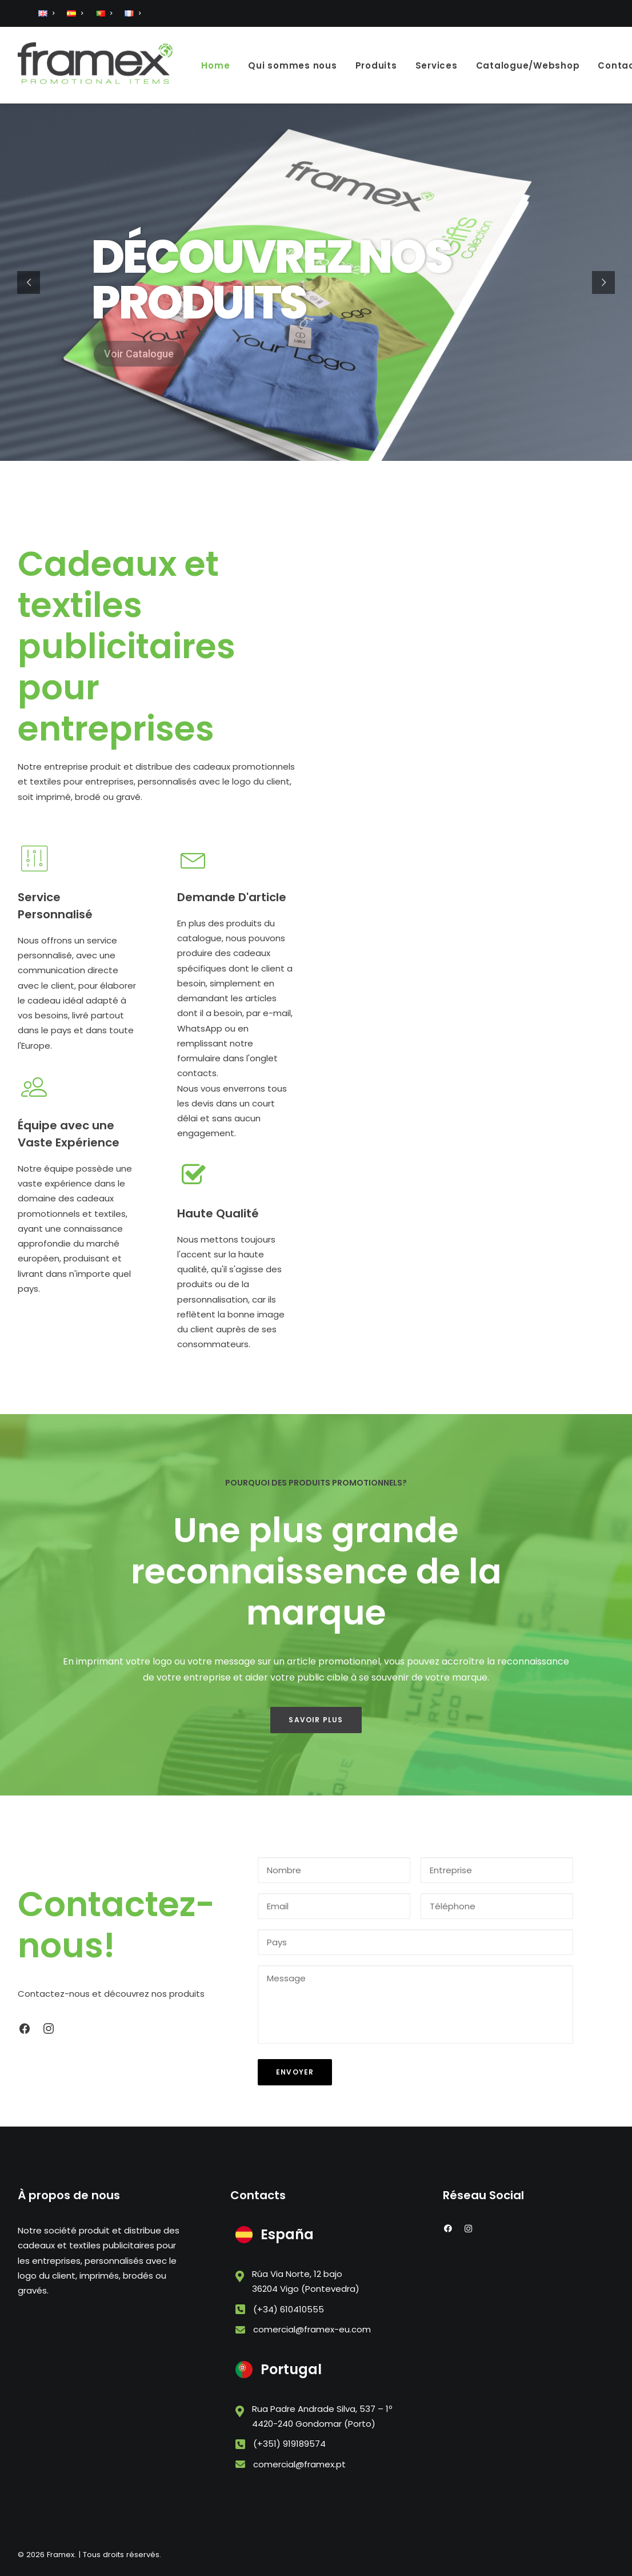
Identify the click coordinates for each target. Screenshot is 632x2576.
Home (215, 65)
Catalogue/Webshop (528, 65)
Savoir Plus (316, 1720)
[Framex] (95, 65)
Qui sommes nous (292, 65)
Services (436, 65)
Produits (376, 65)
